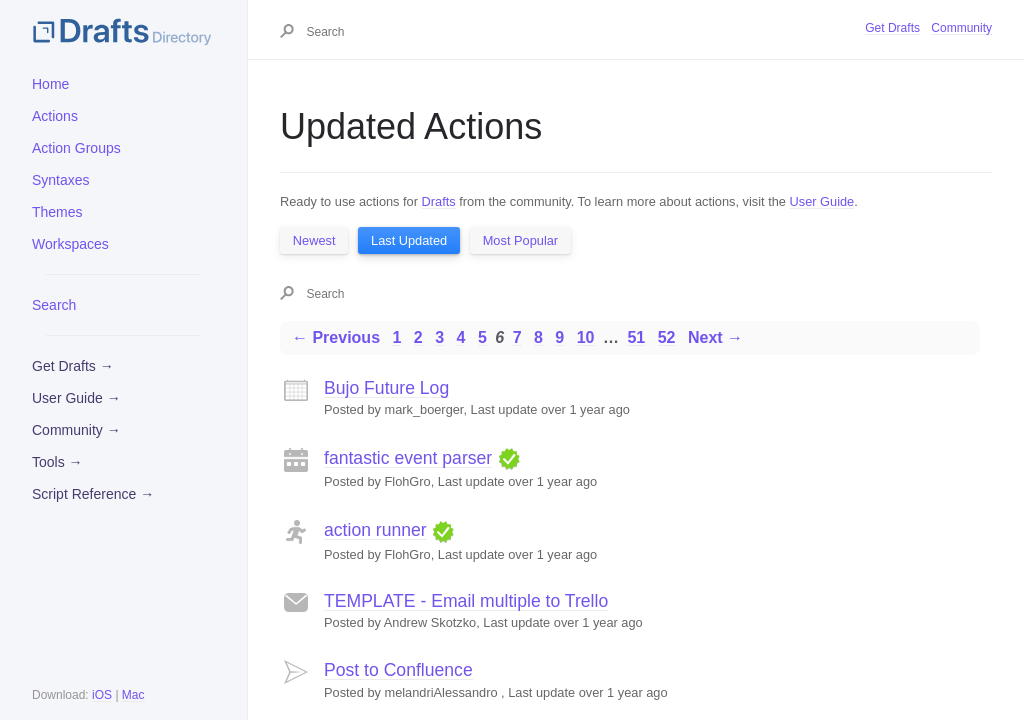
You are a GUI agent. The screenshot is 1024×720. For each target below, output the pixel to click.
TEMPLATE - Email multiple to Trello (466, 601)
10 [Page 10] (586, 337)
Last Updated (409, 240)
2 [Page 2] (418, 337)
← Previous (336, 337)
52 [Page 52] (667, 337)
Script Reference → (93, 494)
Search (54, 305)
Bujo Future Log (386, 388)
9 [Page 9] (559, 337)
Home (50, 84)
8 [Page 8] (538, 337)
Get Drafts (892, 28)
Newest (314, 240)
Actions (55, 116)
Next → (715, 337)
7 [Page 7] (517, 337)
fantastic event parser (408, 458)
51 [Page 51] (636, 337)
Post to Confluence (398, 670)
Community (961, 28)
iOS (102, 695)
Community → (76, 430)
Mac (133, 695)
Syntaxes (61, 180)
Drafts (439, 201)
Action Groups (76, 148)
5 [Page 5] (482, 337)
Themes (57, 212)
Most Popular (520, 240)
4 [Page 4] (461, 337)
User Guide (822, 201)
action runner (375, 530)
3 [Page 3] (439, 337)
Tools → (57, 462)
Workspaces (70, 244)
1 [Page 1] (396, 337)
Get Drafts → (73, 366)
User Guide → (76, 398)
